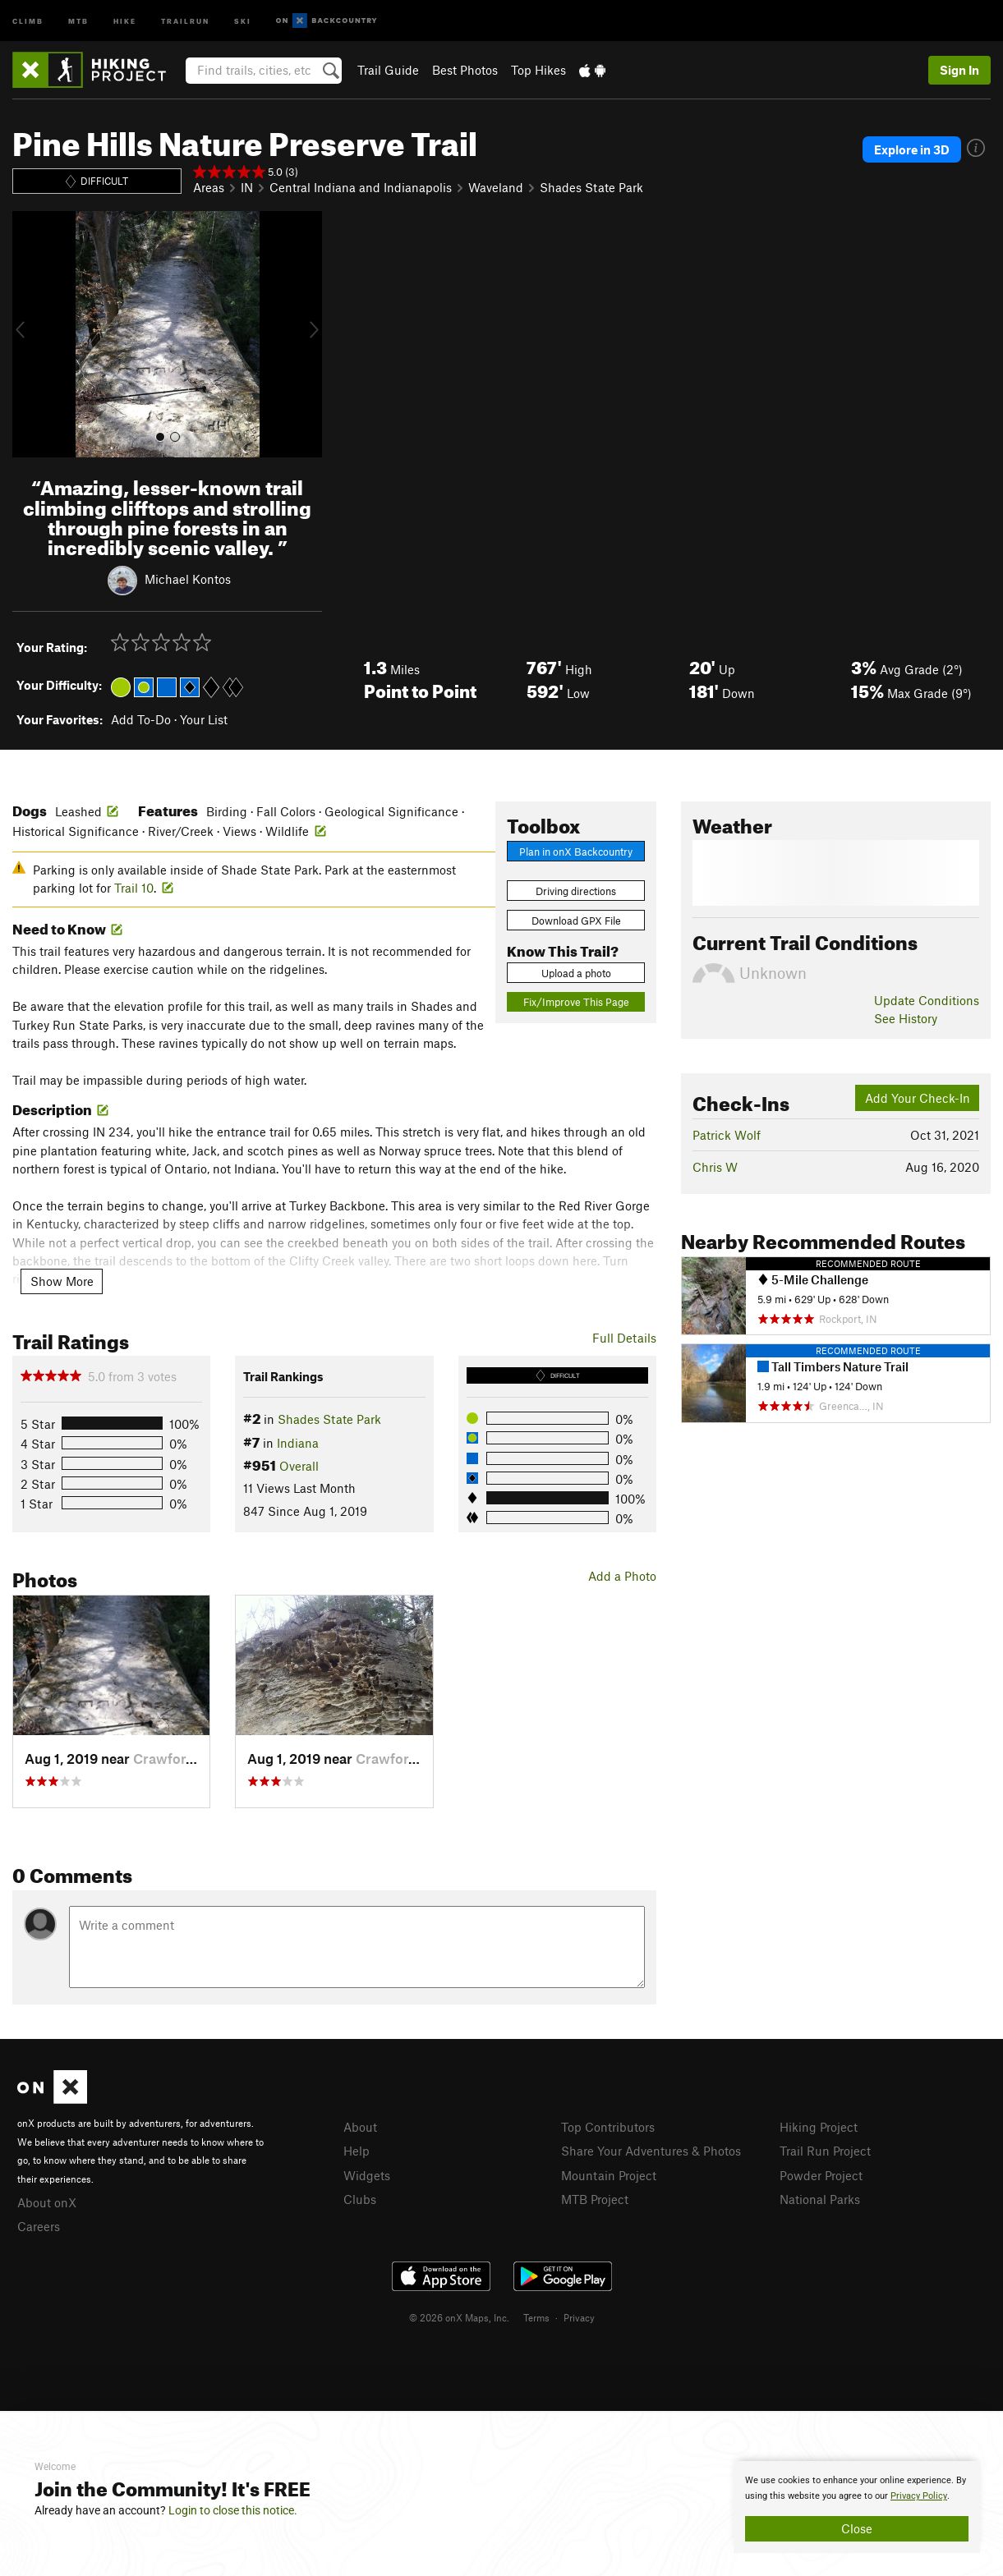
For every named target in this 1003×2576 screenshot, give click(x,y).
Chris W (715, 1166)
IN (247, 187)
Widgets (366, 2175)
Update (926, 1000)
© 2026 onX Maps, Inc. (459, 2317)
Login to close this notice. (232, 2510)
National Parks (820, 2199)
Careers (38, 2226)
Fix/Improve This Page (576, 1001)
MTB (78, 20)
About (360, 2126)
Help (356, 2150)
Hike (124, 20)
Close (856, 2528)
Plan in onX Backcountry (576, 851)
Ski (242, 20)
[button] (28, 334)
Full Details (624, 1337)
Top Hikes (538, 69)
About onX (46, 2202)
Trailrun (185, 20)
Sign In (959, 69)
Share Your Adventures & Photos (651, 2150)
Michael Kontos (188, 579)
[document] (856, 2507)
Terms (536, 2317)
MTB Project (594, 2199)
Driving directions (576, 891)
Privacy (579, 2317)
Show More (62, 1281)
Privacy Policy (918, 2496)
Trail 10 (134, 887)
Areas (208, 187)
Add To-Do (141, 719)
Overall (299, 1465)
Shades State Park (591, 187)
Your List (204, 719)
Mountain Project (608, 2175)
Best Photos (465, 69)
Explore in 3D (912, 149)
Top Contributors (608, 2126)
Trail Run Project (825, 2150)
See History (905, 1018)
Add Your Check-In (917, 1098)
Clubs (359, 2199)
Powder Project (821, 2175)
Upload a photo (576, 973)
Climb (28, 20)
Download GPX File (576, 920)
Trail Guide (388, 69)
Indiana (298, 1442)
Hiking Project (819, 2126)
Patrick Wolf (726, 1134)
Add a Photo (622, 1575)
